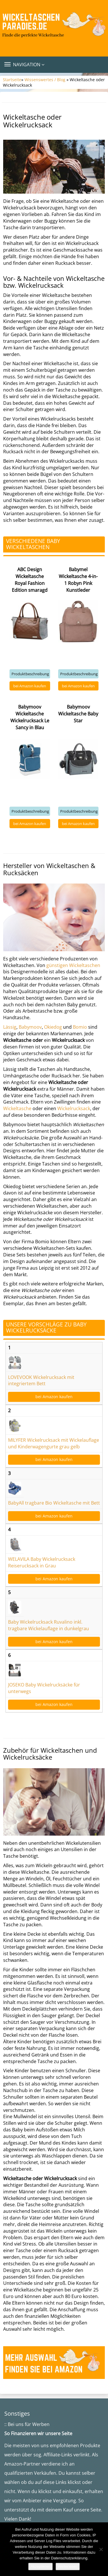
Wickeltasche (17, 1108)
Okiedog (53, 1027)
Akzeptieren (40, 2566)
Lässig (9, 1027)
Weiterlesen (67, 2566)
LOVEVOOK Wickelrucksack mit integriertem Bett (41, 1380)
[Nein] (101, 2549)
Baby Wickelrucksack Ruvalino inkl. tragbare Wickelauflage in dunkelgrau (48, 1625)
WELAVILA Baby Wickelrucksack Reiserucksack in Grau (41, 1562)
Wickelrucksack (73, 1108)
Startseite (12, 79)
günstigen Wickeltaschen (73, 965)
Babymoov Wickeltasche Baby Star (78, 714)
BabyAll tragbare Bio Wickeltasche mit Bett (54, 1503)
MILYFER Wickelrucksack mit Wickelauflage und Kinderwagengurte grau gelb (53, 1443)
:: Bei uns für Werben (27, 2424)
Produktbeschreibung (30, 673)
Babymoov (30, 1027)
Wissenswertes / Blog (44, 79)
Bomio (80, 1027)
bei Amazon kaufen (29, 685)
